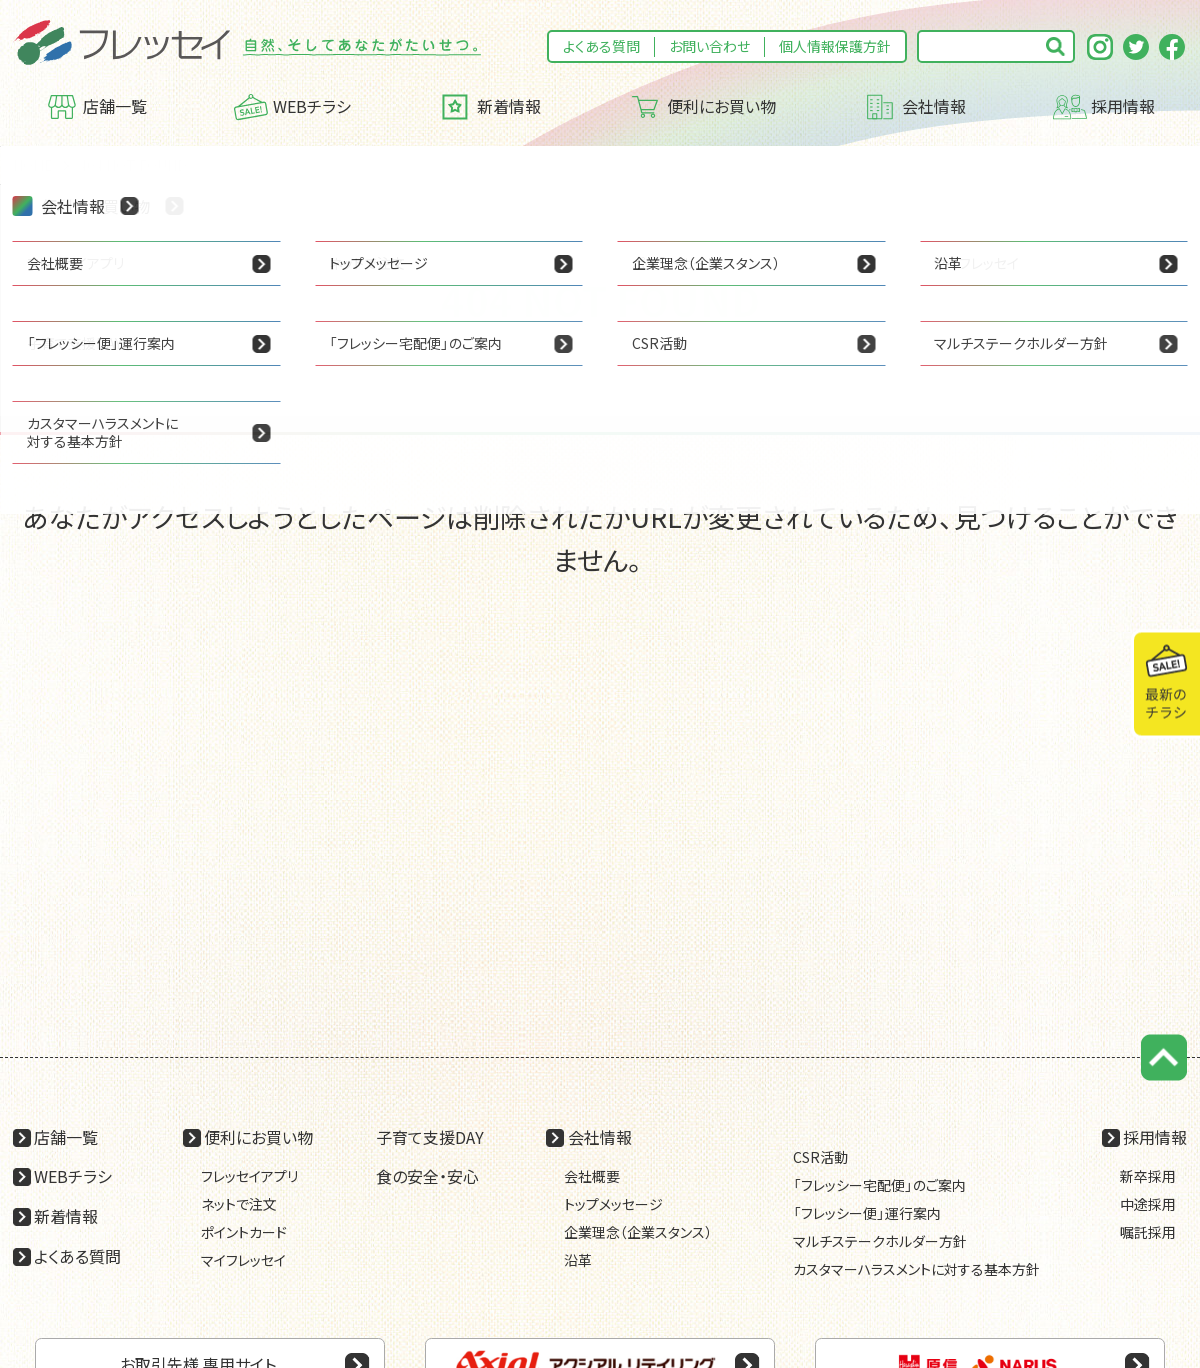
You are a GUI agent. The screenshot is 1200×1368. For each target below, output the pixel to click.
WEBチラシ (292, 107)
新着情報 (489, 107)
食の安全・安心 (427, 1176)
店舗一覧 (96, 107)
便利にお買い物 (702, 107)
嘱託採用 (1148, 1232)
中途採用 (1148, 1204)
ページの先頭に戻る (1164, 1057)
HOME (33, 165)
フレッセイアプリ (249, 1176)
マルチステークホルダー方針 (880, 1241)
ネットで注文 (239, 1204)
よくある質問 (601, 46)
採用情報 (1104, 107)
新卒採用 (1148, 1176)
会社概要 (592, 1176)
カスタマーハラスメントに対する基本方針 (916, 1269)
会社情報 (914, 107)
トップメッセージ (613, 1204)
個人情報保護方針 (835, 46)
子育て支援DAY (430, 1137)
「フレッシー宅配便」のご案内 (879, 1185)
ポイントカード (244, 1232)
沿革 (578, 1260)
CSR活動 (820, 1157)
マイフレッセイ (243, 1260)
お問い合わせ (709, 46)
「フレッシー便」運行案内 (867, 1213)
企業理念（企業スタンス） (638, 1232)
